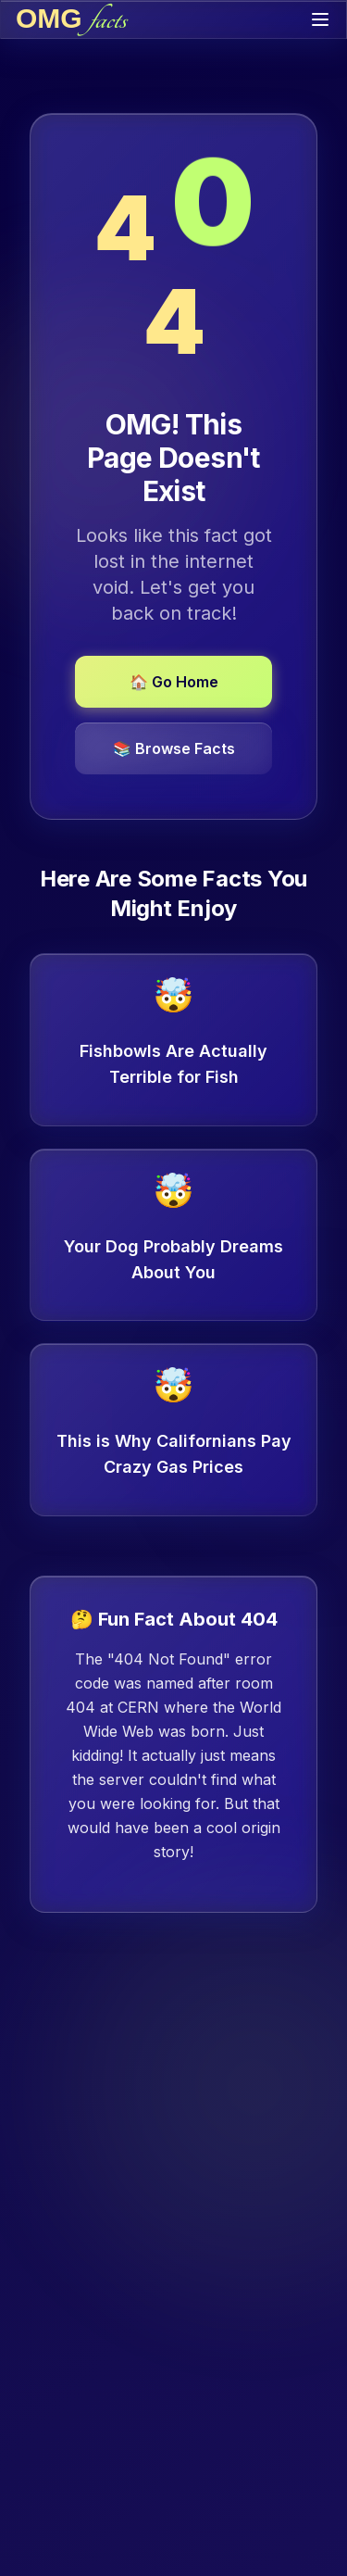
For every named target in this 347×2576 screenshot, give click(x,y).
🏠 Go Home (174, 681)
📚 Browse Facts (174, 748)
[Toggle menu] (320, 19)
